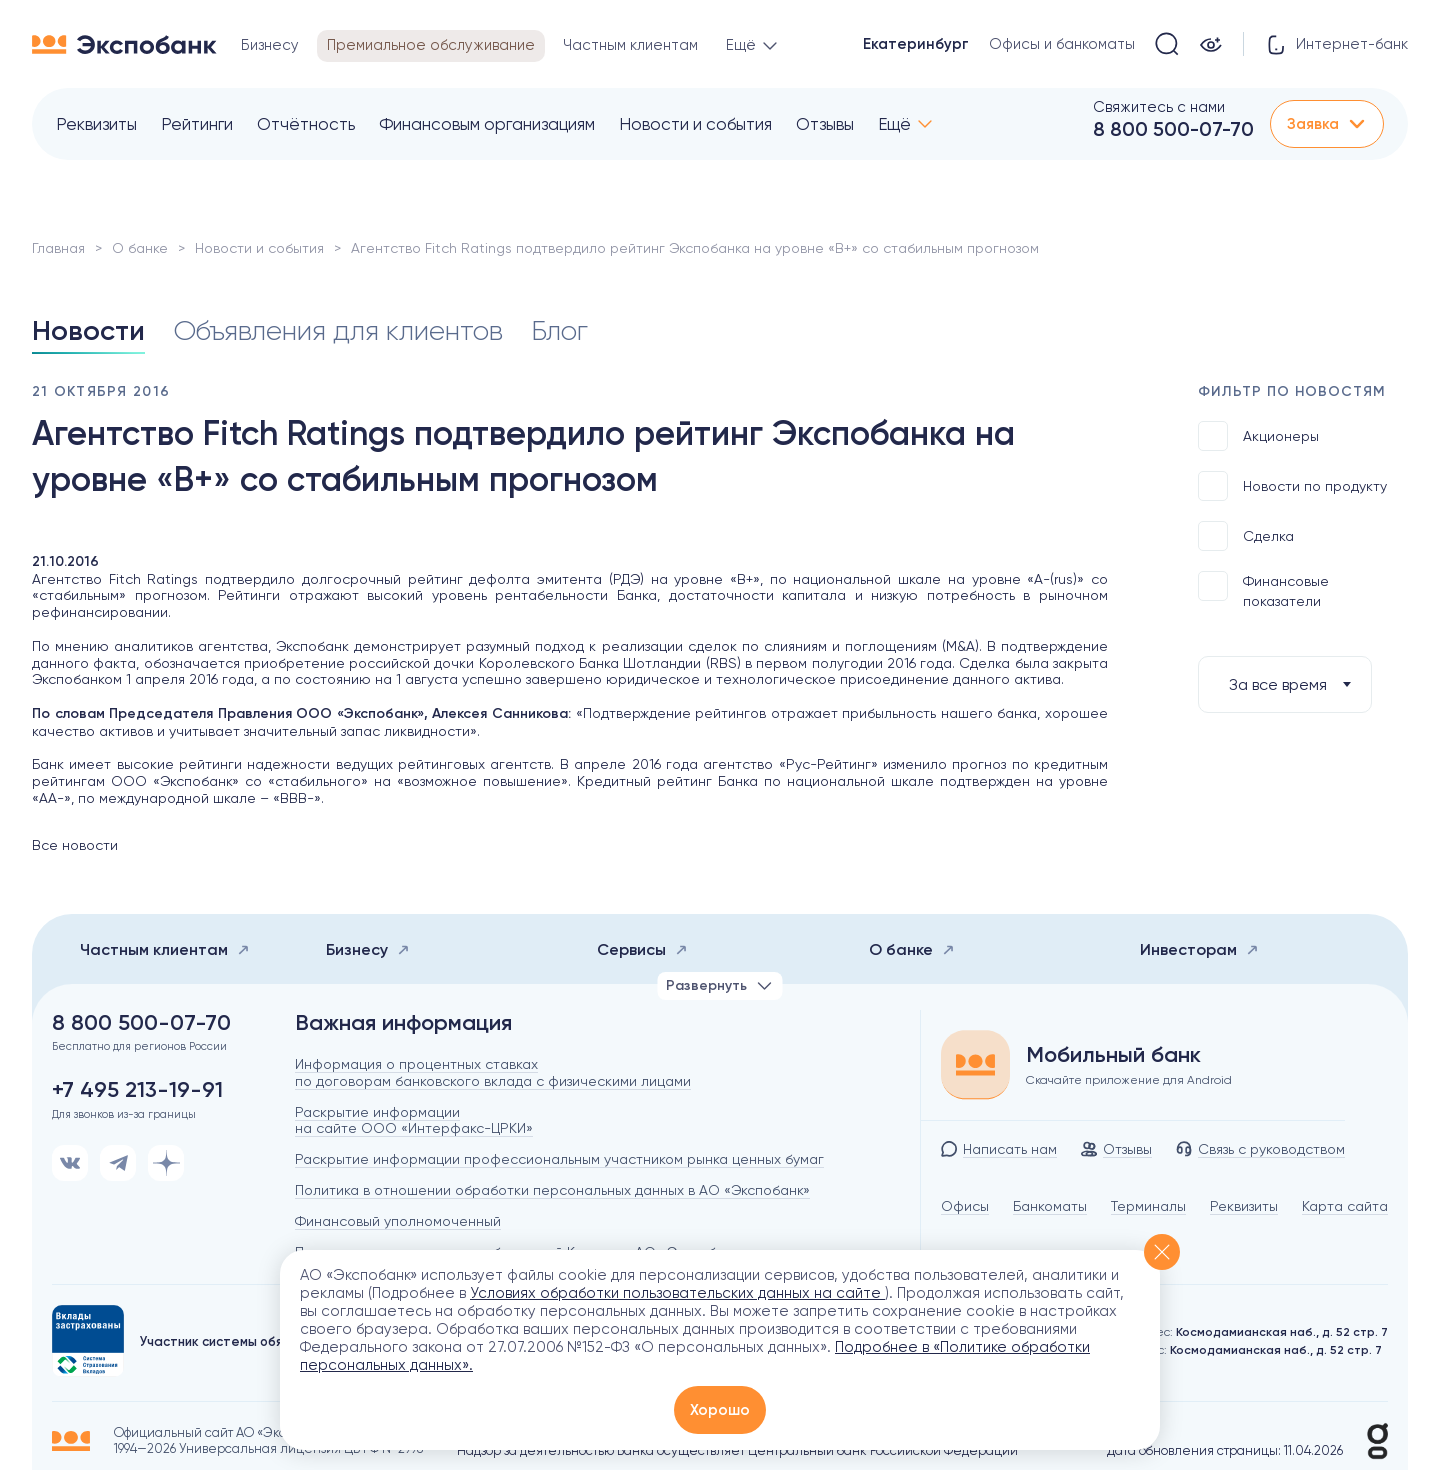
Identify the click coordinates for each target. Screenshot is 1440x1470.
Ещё (894, 124)
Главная (58, 248)
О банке (140, 248)
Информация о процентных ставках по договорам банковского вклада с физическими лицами (493, 1072)
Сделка (1246, 536)
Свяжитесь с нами (1159, 107)
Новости (88, 330)
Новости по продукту (1292, 486)
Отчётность (306, 124)
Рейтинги (197, 124)
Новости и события (695, 124)
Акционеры (1258, 436)
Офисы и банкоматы (1062, 44)
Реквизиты (96, 124)
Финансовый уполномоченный (398, 1221)
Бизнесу (368, 949)
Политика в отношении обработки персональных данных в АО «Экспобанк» (552, 1190)
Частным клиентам (165, 949)
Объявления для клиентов (338, 330)
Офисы (965, 1206)
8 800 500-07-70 (1173, 129)
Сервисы (642, 949)
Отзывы (825, 124)
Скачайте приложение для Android (1129, 1080)
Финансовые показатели (1263, 590)
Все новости (75, 845)
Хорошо (720, 1410)
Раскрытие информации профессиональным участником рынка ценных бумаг (559, 1159)
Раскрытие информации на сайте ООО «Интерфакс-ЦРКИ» (414, 1120)
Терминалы (1148, 1206)
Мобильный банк (1113, 1055)
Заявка (1327, 124)
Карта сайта (1345, 1206)
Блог (559, 330)
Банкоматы (1050, 1206)
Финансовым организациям (487, 124)
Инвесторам (1199, 949)
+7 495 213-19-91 (137, 1090)
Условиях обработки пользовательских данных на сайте (677, 1293)
